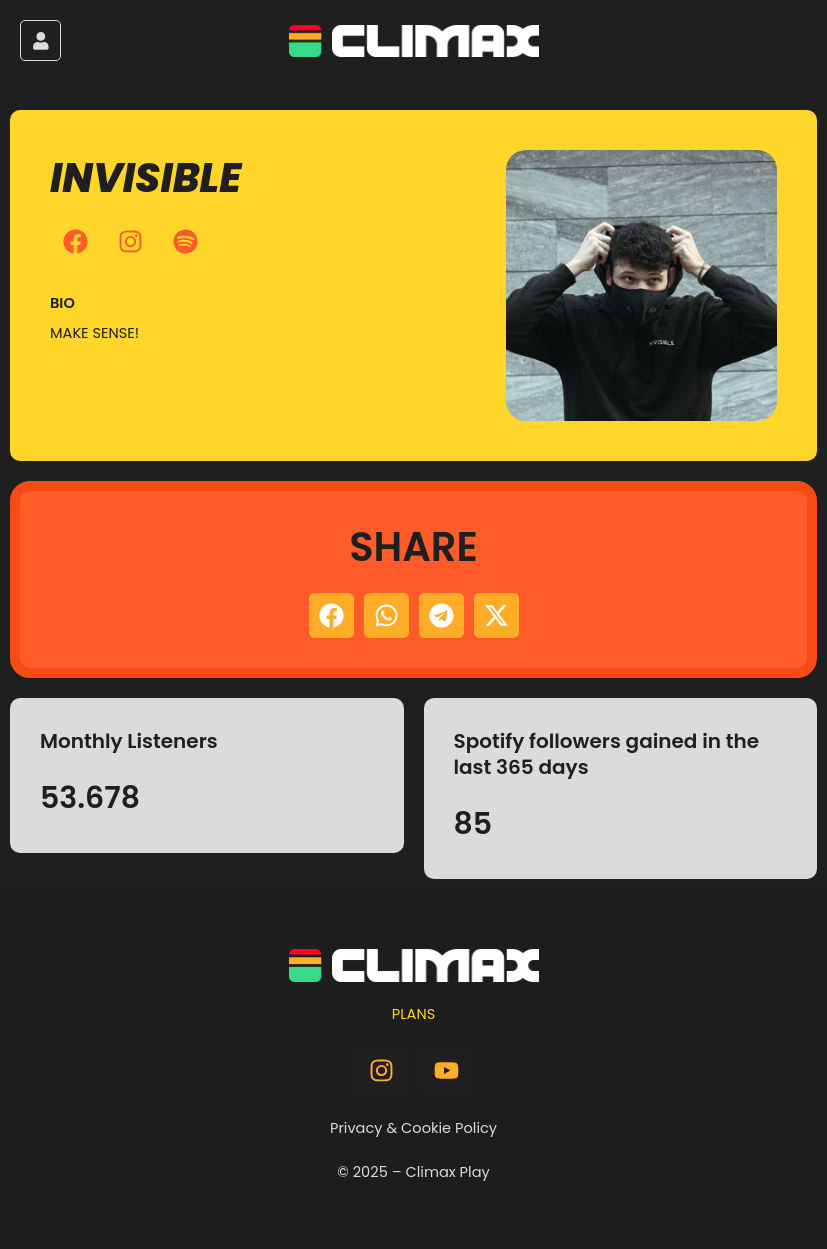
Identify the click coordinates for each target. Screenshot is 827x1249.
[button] (331, 615)
